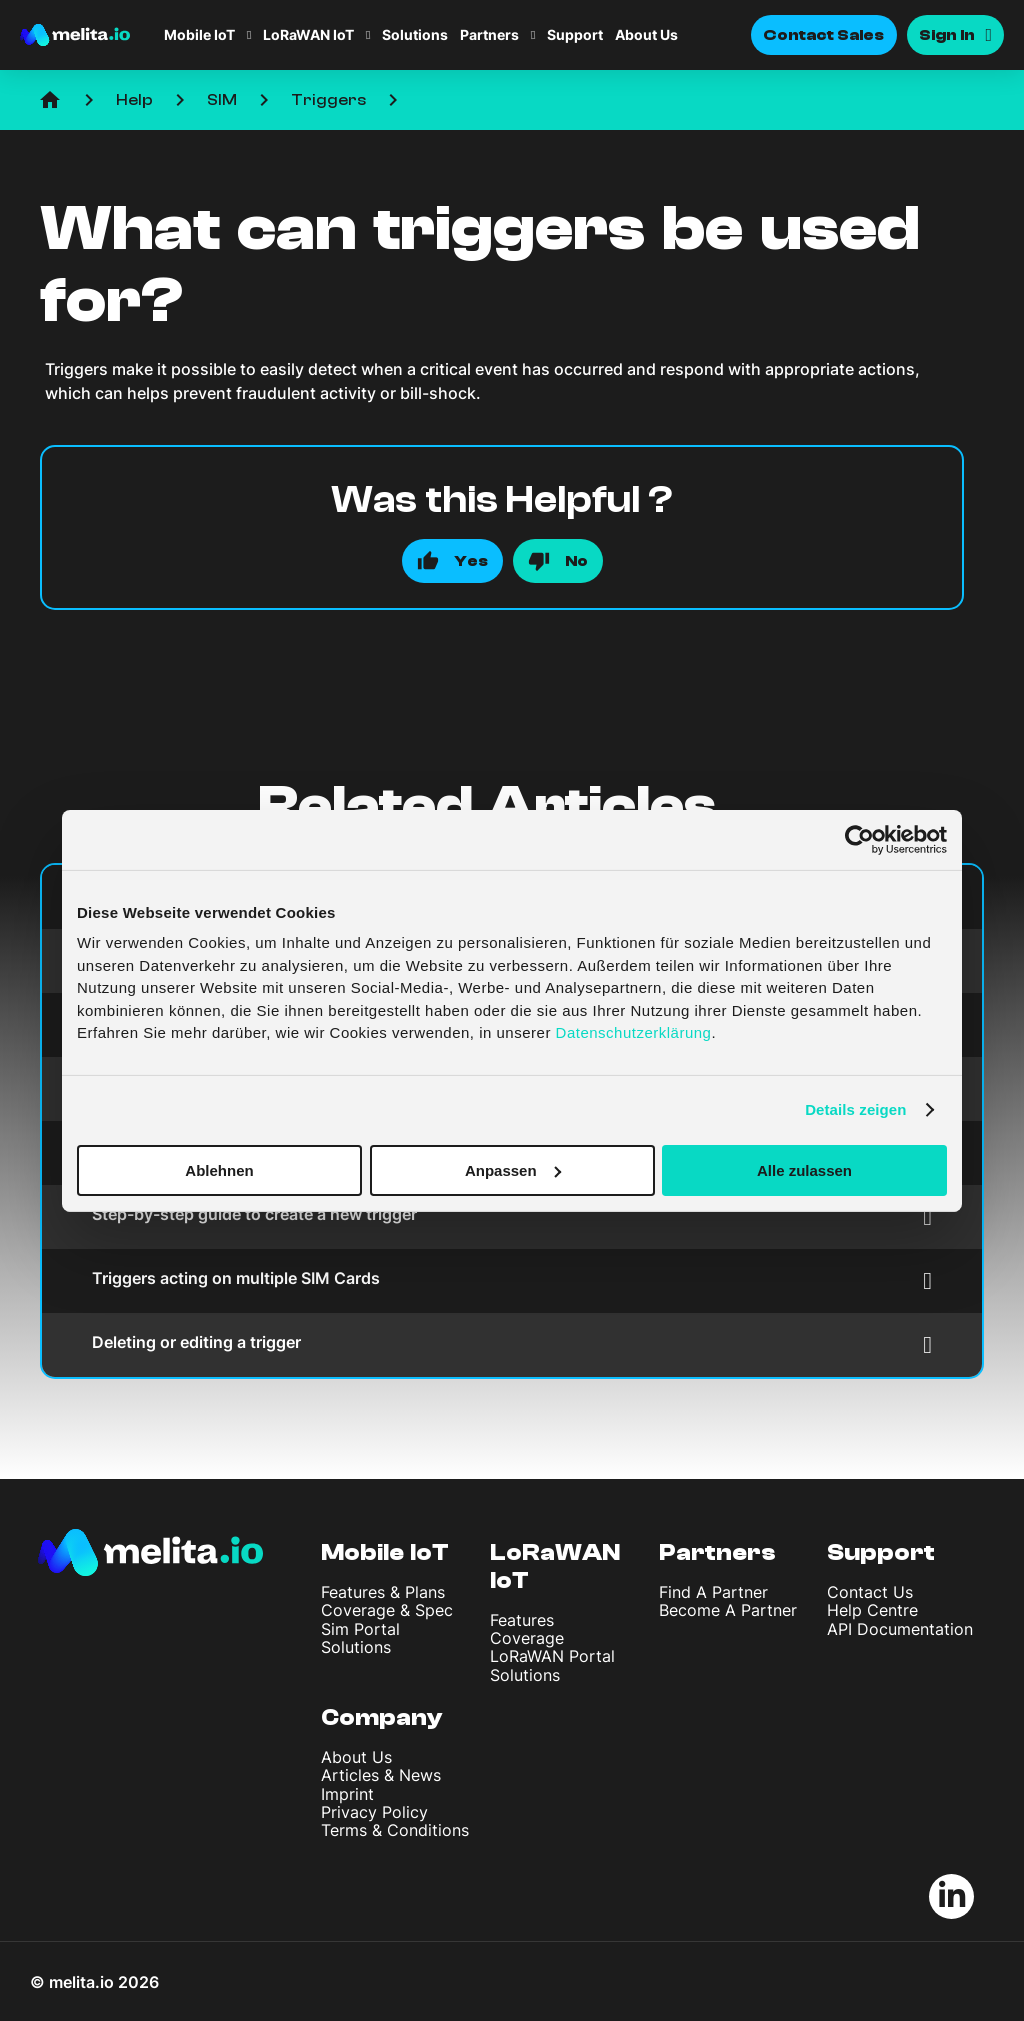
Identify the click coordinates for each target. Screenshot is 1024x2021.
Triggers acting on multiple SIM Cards (512, 1280)
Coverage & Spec (387, 1610)
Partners (489, 35)
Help (134, 100)
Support (575, 35)
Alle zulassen (804, 1169)
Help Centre (872, 1610)
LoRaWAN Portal (552, 1656)
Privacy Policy (374, 1812)
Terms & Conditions (395, 1830)
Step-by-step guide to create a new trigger (512, 1216)
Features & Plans (383, 1592)
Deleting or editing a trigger (512, 1344)
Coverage (527, 1638)
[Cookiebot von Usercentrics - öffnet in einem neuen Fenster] (859, 839)
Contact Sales (824, 35)
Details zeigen (855, 1109)
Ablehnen (219, 1169)
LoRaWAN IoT (308, 35)
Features (522, 1620)
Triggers (328, 100)
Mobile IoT (199, 35)
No (576, 561)
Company (382, 1717)
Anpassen (513, 1169)
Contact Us (870, 1592)
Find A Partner (713, 1592)
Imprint (347, 1794)
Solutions (415, 35)
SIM (222, 100)
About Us (646, 35)
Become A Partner (728, 1610)
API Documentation (900, 1629)
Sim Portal (360, 1629)
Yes (471, 561)
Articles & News (381, 1775)
